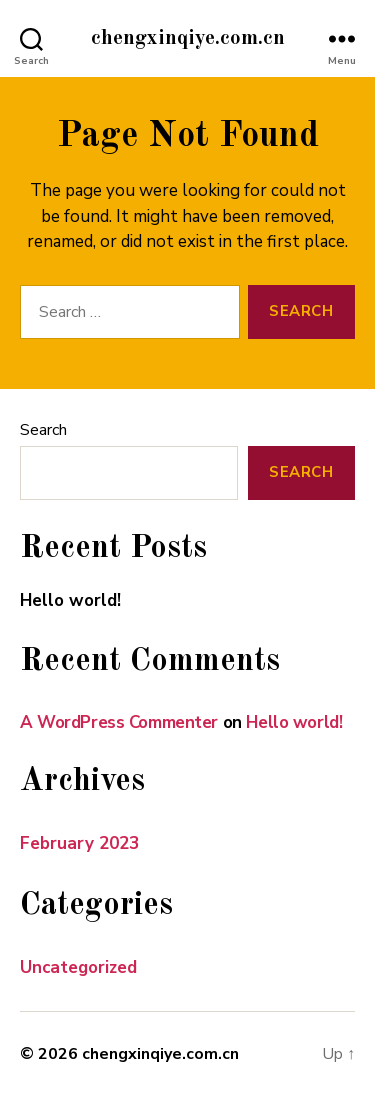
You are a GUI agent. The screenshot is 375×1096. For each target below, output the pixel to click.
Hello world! (70, 600)
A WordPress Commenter (119, 722)
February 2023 (79, 843)
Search (43, 430)
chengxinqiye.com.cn (188, 38)
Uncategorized (78, 967)
